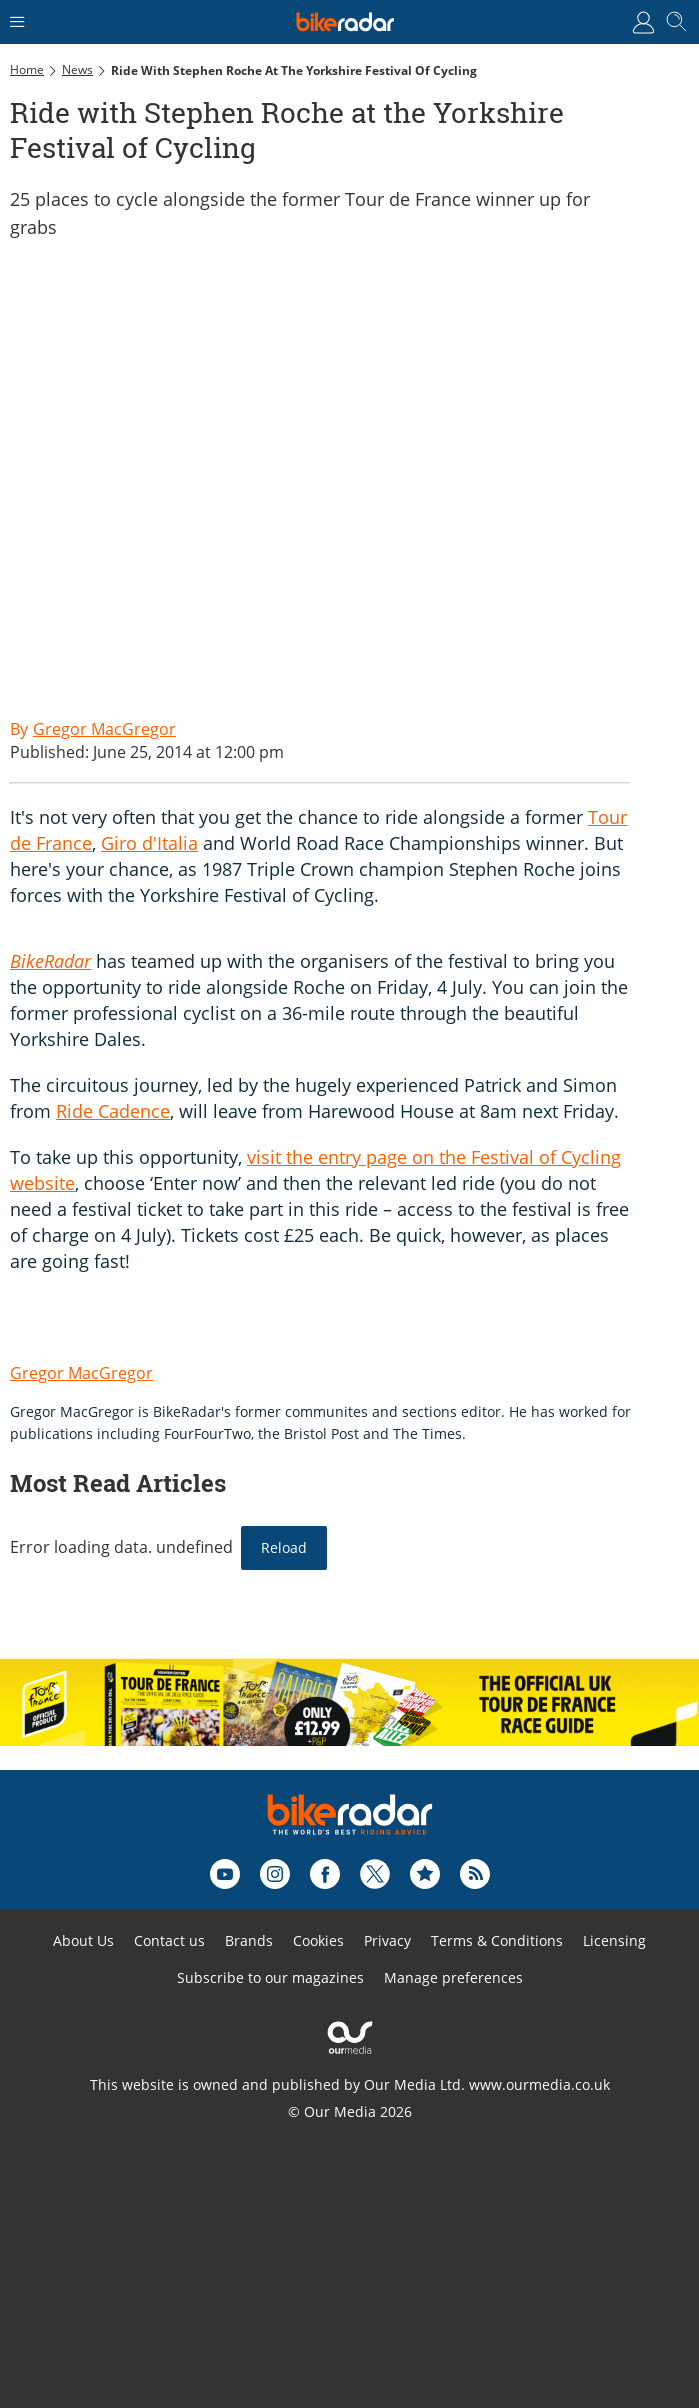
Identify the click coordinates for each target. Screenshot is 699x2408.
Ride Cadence (113, 1111)
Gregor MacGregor (81, 1373)
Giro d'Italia (149, 843)
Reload (284, 1547)
